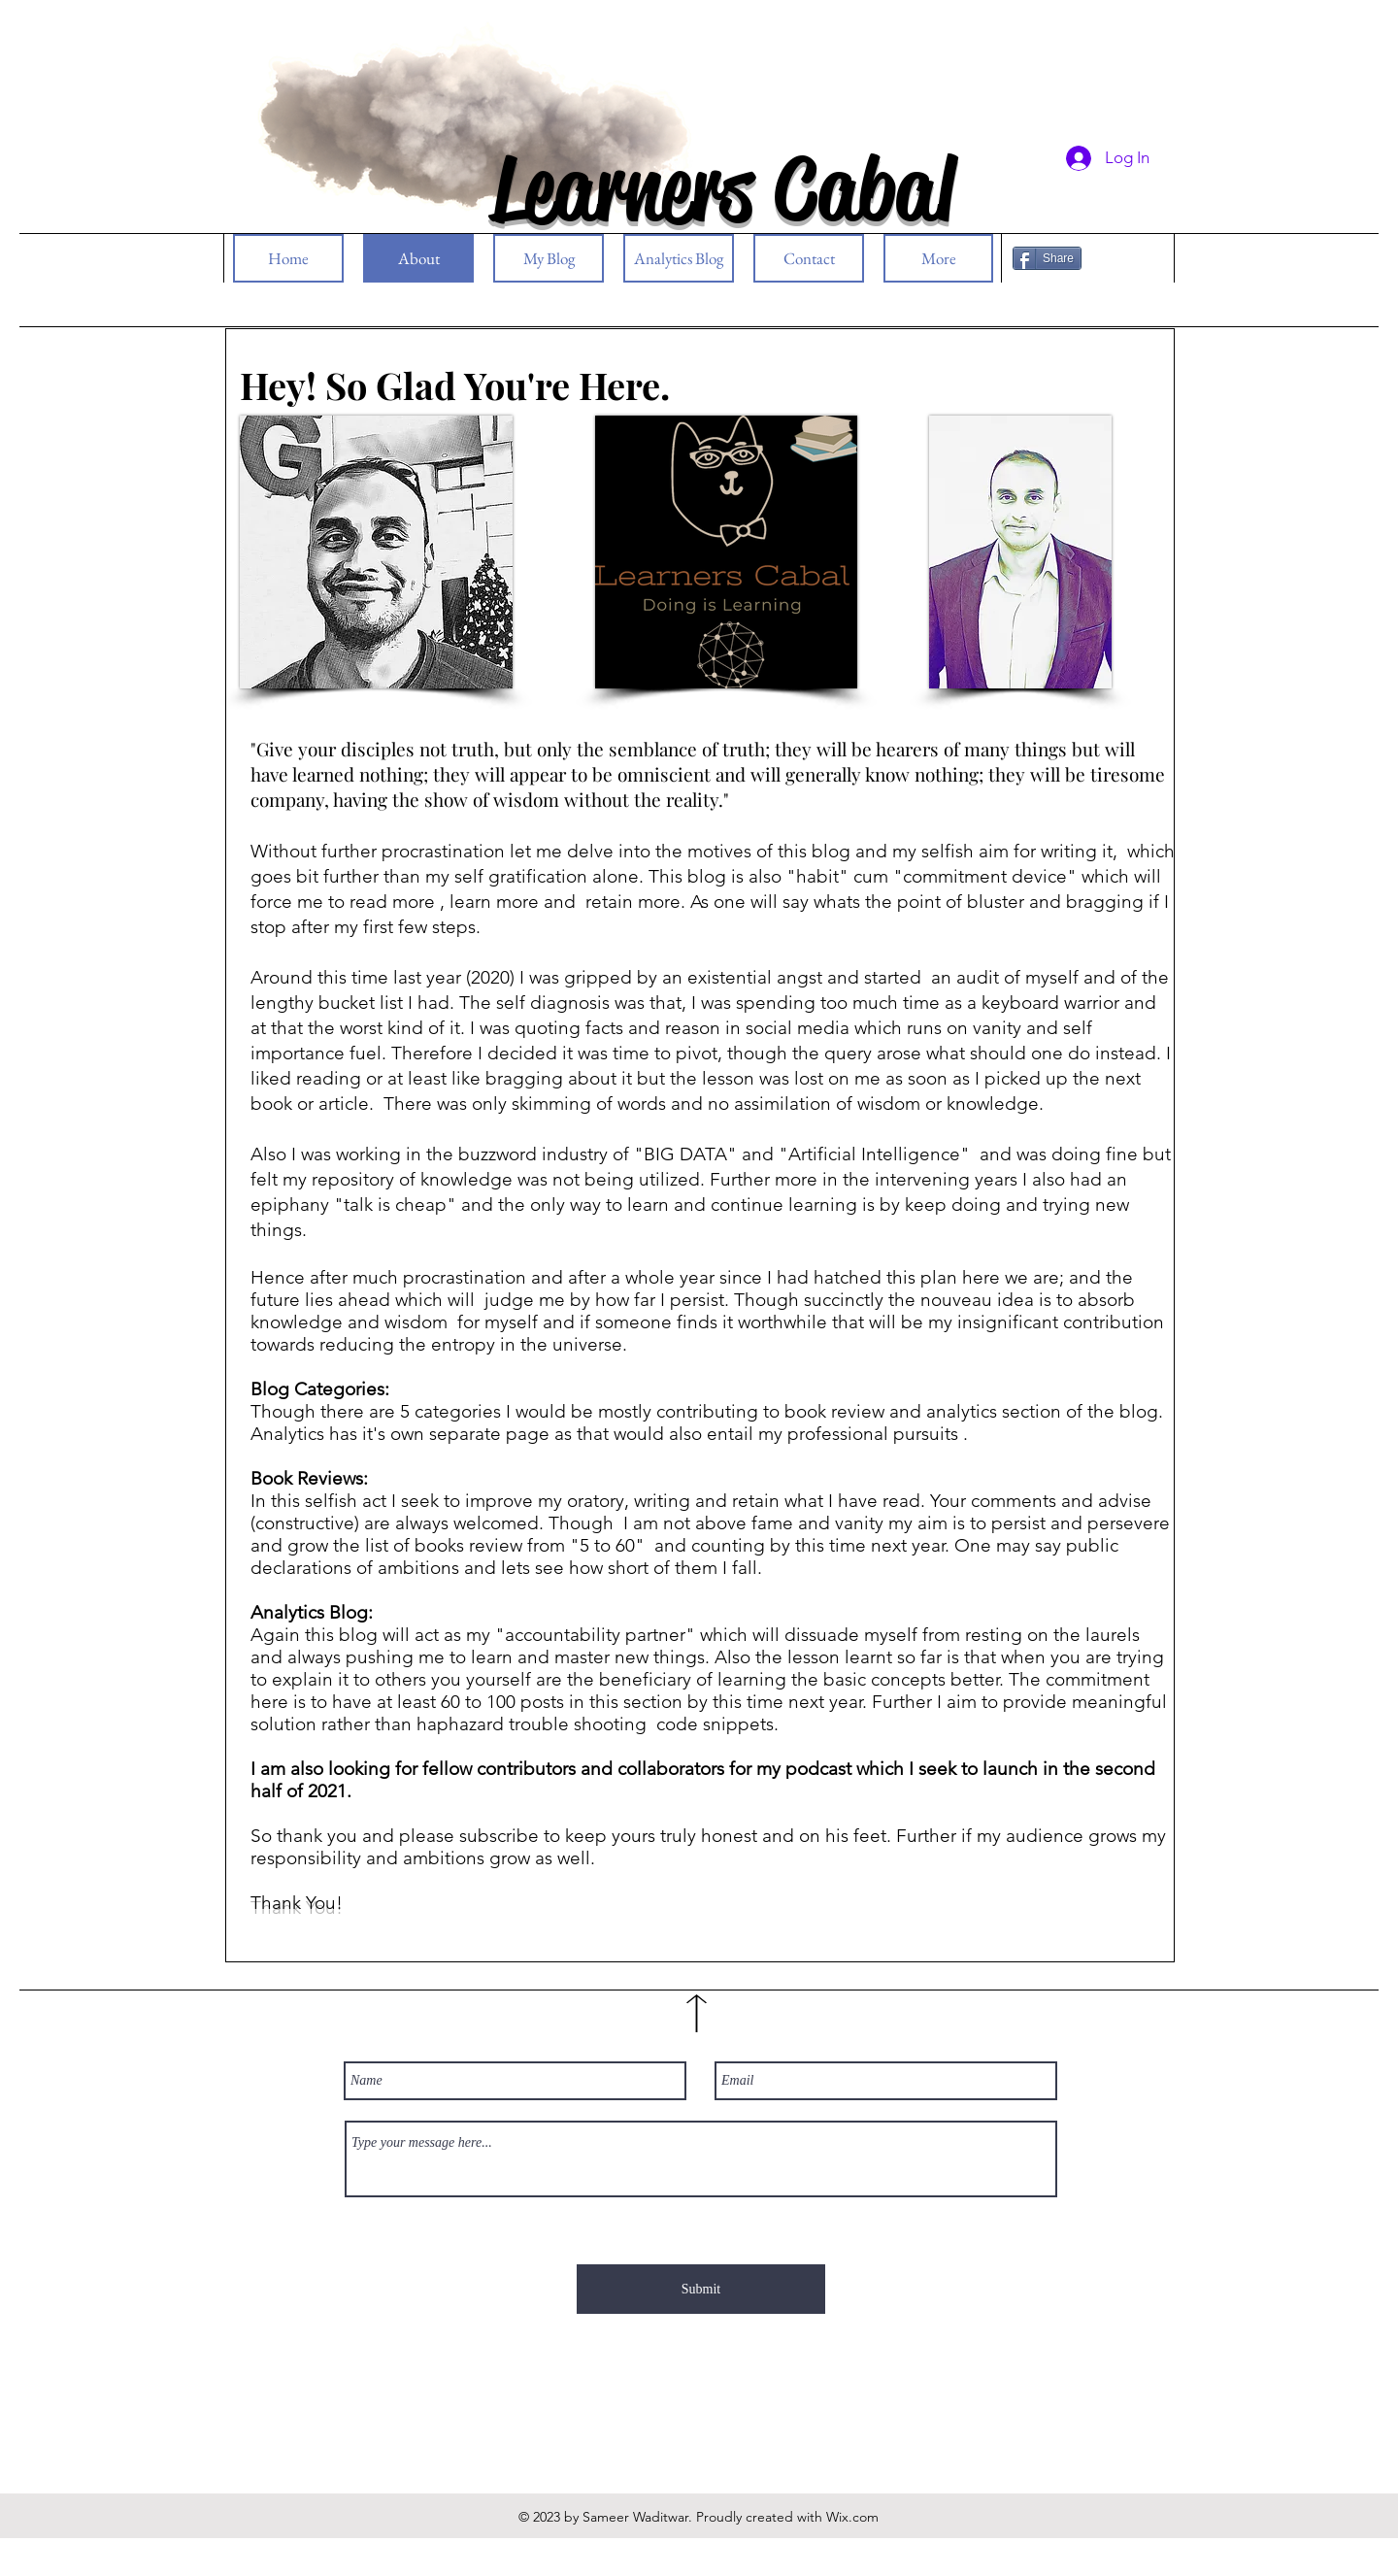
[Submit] (701, 2289)
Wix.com (852, 2517)
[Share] (1047, 258)
